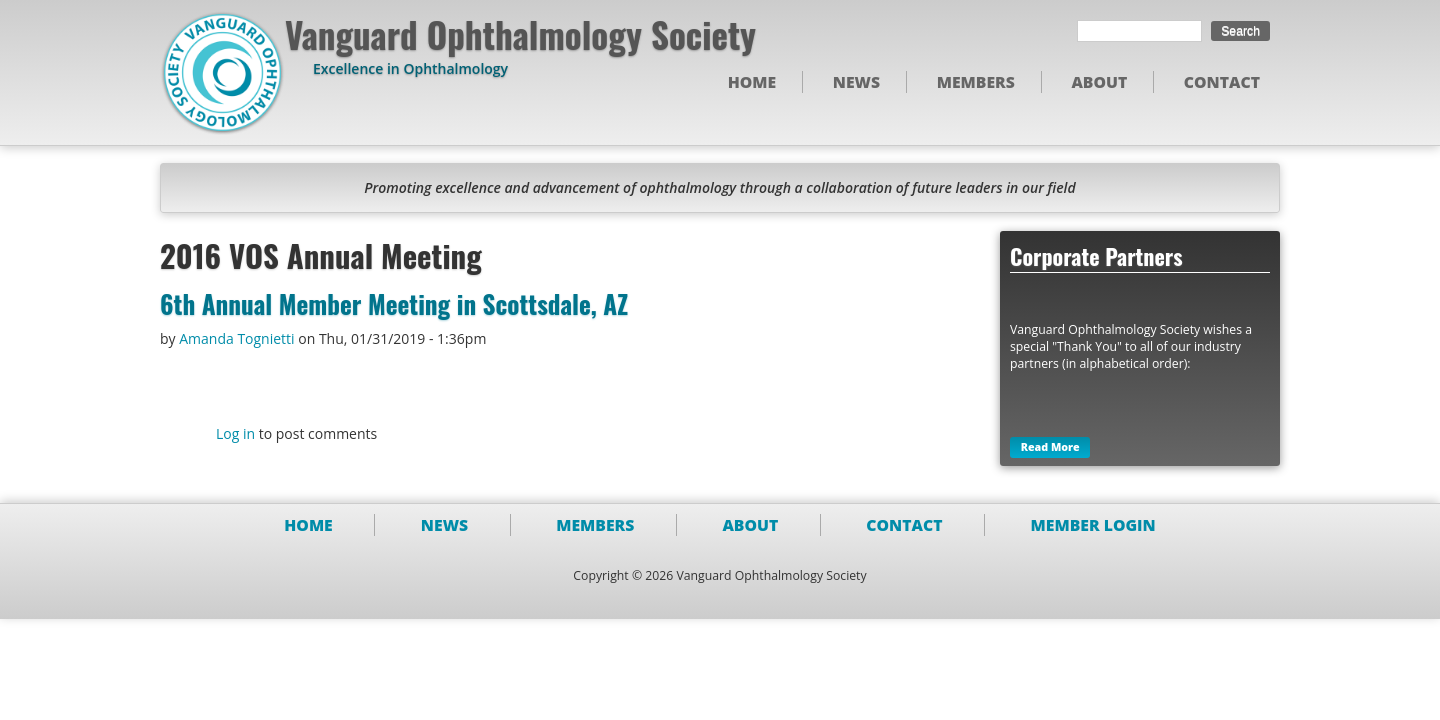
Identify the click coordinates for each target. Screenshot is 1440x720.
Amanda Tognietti (236, 338)
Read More (1050, 448)
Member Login (1093, 525)
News (856, 82)
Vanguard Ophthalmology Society (520, 34)
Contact (1222, 82)
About (1099, 82)
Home (752, 82)
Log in (235, 433)
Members (976, 82)
